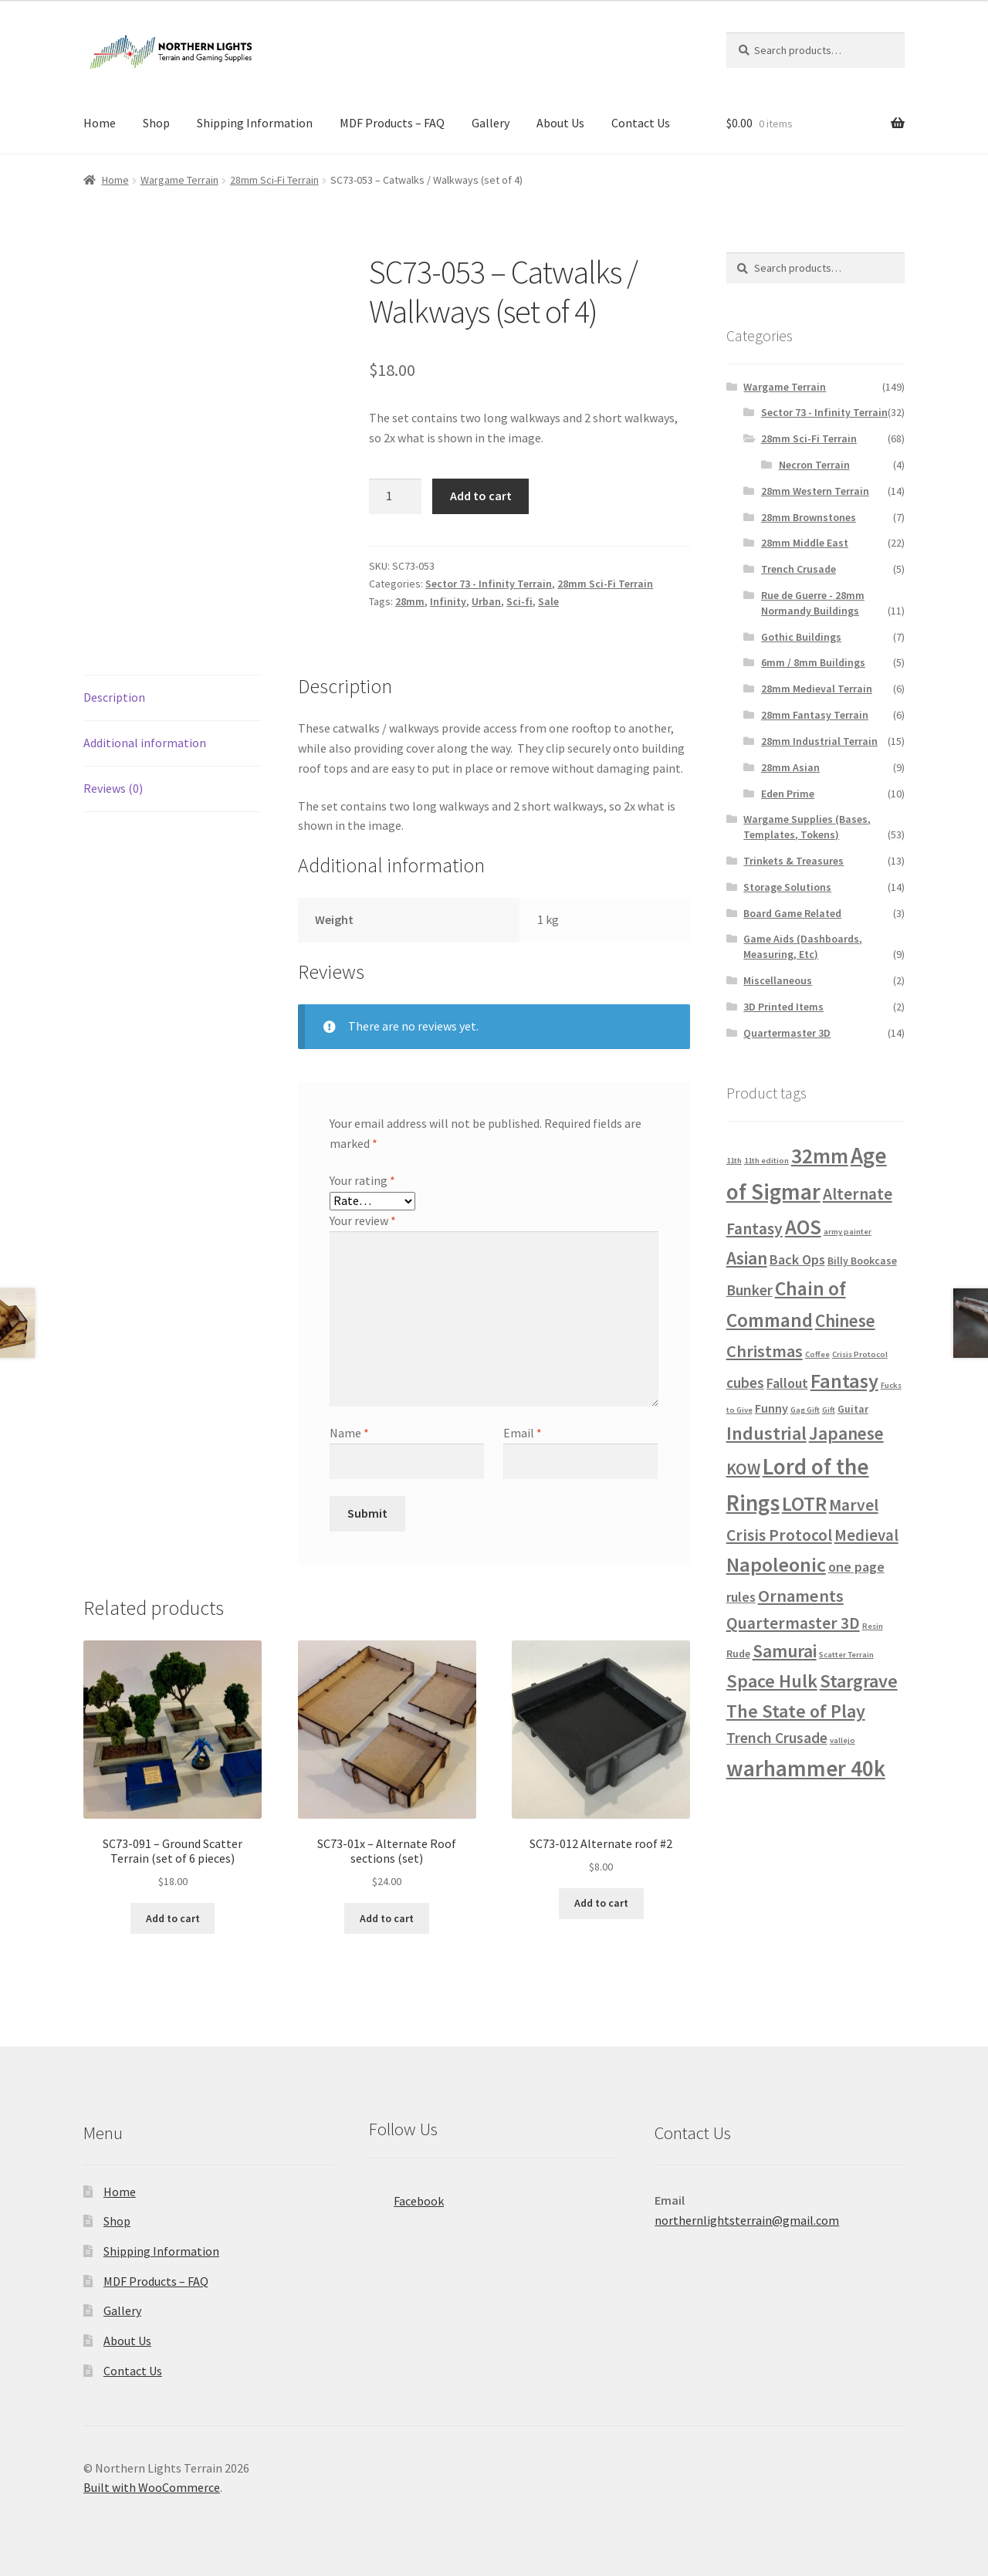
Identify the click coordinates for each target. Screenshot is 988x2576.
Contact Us (640, 122)
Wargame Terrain (179, 180)
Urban (486, 601)
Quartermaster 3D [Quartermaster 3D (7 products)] (793, 1623)
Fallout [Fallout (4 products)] (787, 1383)
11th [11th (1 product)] (734, 1161)
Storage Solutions (787, 887)
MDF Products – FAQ (392, 122)
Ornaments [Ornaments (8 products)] (801, 1595)
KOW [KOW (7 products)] (743, 1468)
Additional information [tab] (144, 742)
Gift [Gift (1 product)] (828, 1410)
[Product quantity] (395, 496)
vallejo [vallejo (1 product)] (842, 1740)
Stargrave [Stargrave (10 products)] (859, 1681)
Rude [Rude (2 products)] (738, 1653)
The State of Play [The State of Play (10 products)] (795, 1711)
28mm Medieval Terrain (816, 689)
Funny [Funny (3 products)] (771, 1408)
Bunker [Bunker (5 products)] (749, 1290)
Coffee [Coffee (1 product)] (817, 1354)
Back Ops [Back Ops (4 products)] (797, 1259)
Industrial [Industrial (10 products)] (766, 1433)
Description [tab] (114, 697)
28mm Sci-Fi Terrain (274, 180)
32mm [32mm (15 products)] (819, 1155)
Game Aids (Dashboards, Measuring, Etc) (802, 946)
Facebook (406, 2196)
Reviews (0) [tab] (113, 788)
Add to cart (481, 495)
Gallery (490, 122)
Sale (548, 601)
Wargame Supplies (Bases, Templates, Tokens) (807, 826)
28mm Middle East (804, 543)
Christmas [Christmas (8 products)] (764, 1351)
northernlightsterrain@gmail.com (747, 2220)
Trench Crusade (798, 569)
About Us (560, 122)
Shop (156, 122)
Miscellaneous (777, 980)
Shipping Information (255, 122)
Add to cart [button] (173, 1918)
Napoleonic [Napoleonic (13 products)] (776, 1564)
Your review (363, 1220)
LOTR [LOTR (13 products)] (804, 1503)
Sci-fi (519, 601)
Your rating (362, 1180)
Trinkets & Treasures (793, 861)
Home (99, 122)
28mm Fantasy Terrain (814, 715)
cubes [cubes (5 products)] (745, 1382)
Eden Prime (787, 794)
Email (522, 1432)
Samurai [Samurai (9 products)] (785, 1651)
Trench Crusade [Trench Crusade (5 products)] (776, 1737)
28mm (410, 601)
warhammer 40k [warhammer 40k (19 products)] (805, 1768)
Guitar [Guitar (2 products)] (852, 1409)
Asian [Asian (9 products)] (746, 1258)
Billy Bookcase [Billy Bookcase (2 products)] (862, 1261)
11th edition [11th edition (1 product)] (766, 1161)
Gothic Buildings (801, 637)
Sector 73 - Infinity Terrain (488, 584)
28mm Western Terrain (815, 491)
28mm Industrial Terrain (819, 741)
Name (349, 1432)
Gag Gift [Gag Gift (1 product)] (805, 1410)
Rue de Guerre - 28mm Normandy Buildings (812, 603)
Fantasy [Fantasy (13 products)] (844, 1380)
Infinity (448, 601)
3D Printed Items (783, 1007)
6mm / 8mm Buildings (813, 662)
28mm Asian (790, 767)
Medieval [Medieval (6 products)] (866, 1535)
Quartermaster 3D (787, 1033)
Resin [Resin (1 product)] (872, 1626)
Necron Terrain (814, 465)
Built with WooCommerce (151, 2487)
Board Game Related (792, 913)
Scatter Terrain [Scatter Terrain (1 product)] (846, 1655)
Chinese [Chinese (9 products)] (845, 1320)
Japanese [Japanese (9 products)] (846, 1433)
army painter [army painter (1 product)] (847, 1232)
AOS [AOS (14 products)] (803, 1227)
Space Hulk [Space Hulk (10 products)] (771, 1681)
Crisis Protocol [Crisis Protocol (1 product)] (860, 1354)
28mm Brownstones (808, 517)
